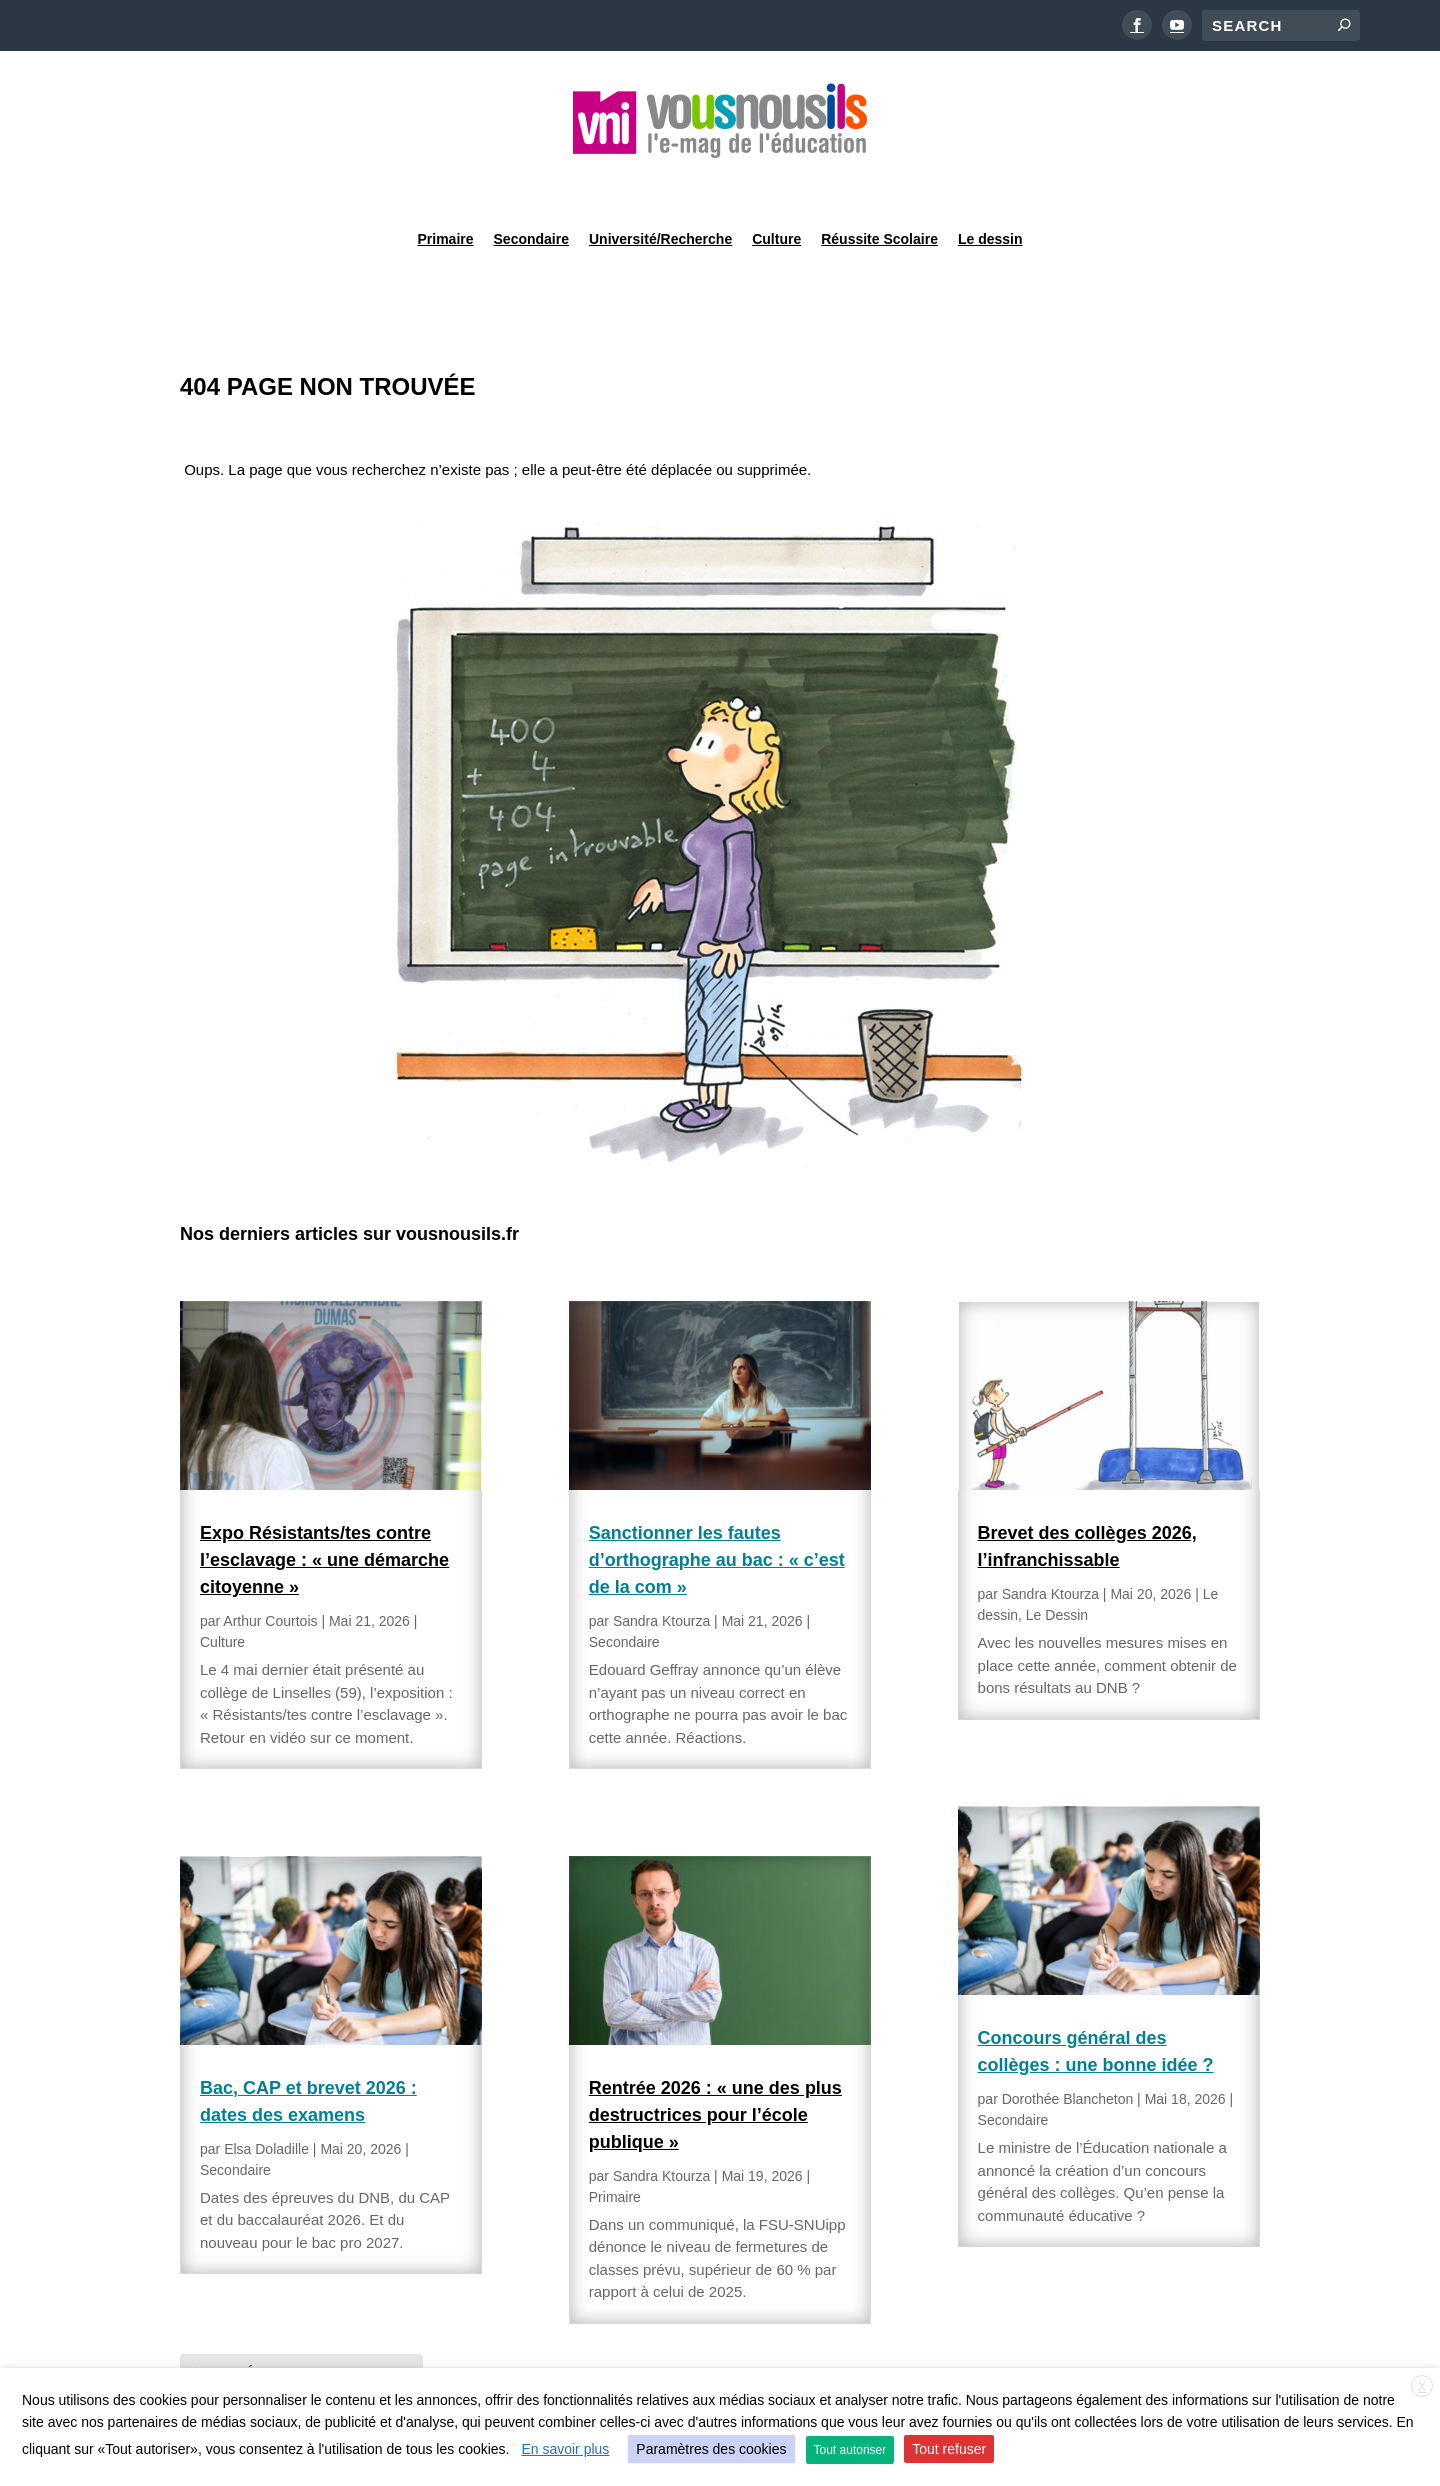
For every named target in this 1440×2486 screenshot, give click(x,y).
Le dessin (990, 184)
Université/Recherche (660, 184)
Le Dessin (1057, 1564)
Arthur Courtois (270, 1570)
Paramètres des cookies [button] (711, 2449)
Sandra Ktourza (661, 1570)
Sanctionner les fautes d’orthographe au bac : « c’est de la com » (717, 1509)
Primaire (445, 184)
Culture (776, 184)
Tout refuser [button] (949, 2449)
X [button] (1422, 2387)
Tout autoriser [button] (850, 2450)
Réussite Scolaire (879, 184)
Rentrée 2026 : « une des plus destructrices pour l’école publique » (715, 2064)
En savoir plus (565, 2449)
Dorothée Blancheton (1068, 2048)
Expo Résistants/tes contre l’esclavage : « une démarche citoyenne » (324, 1509)
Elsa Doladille (266, 2098)
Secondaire (531, 184)
